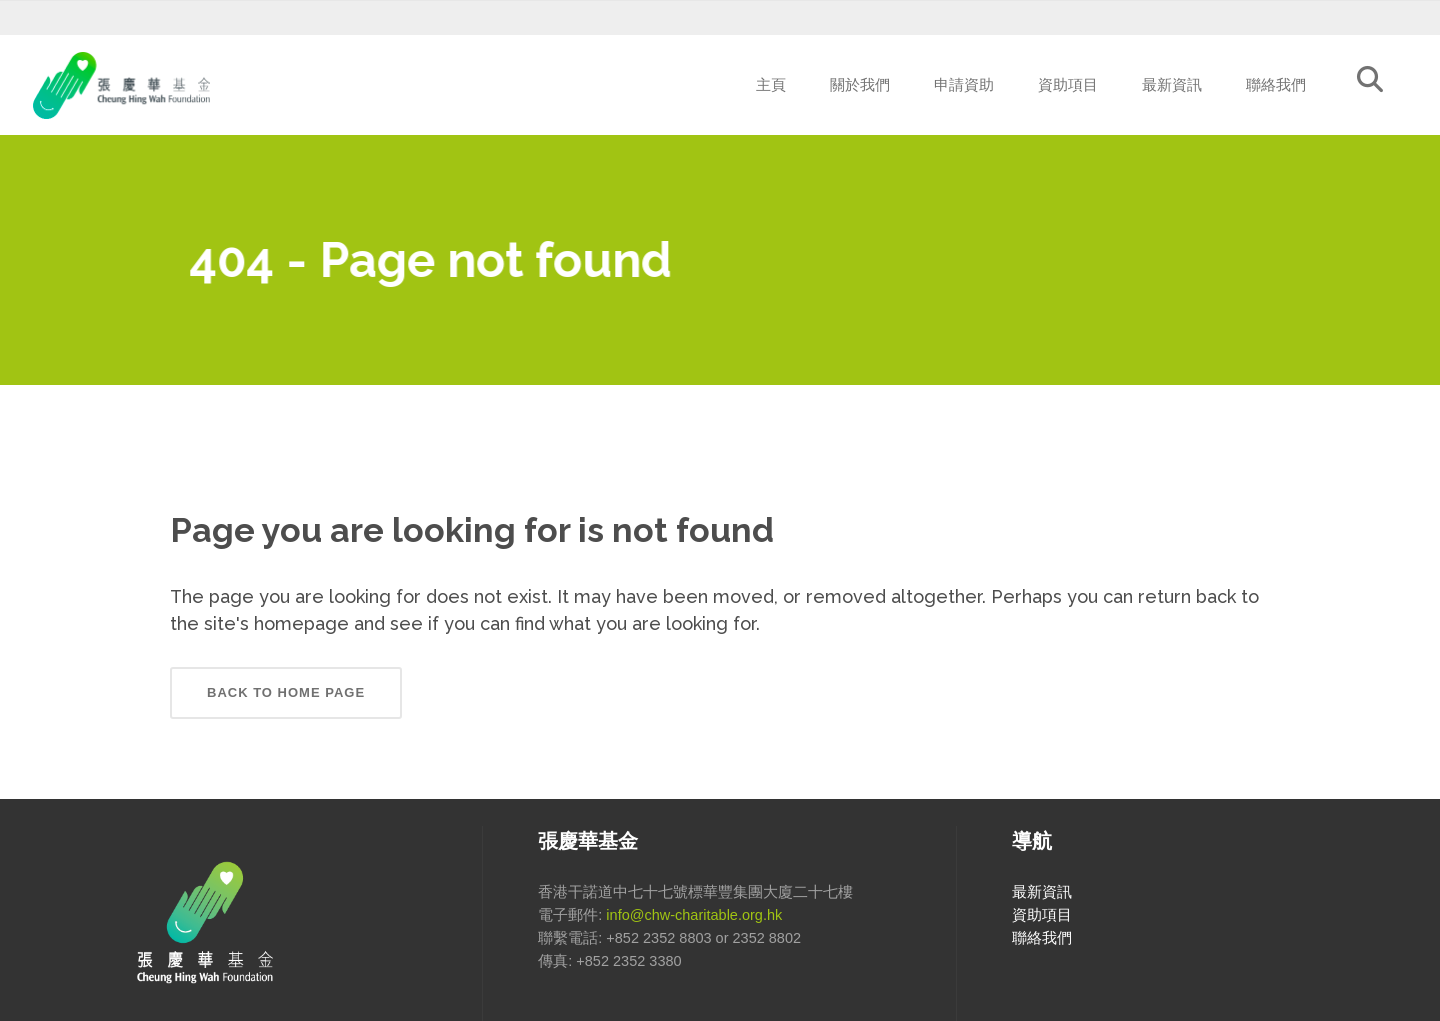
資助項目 (1042, 915)
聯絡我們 (1042, 938)
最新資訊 (1042, 892)
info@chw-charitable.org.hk (694, 915)
